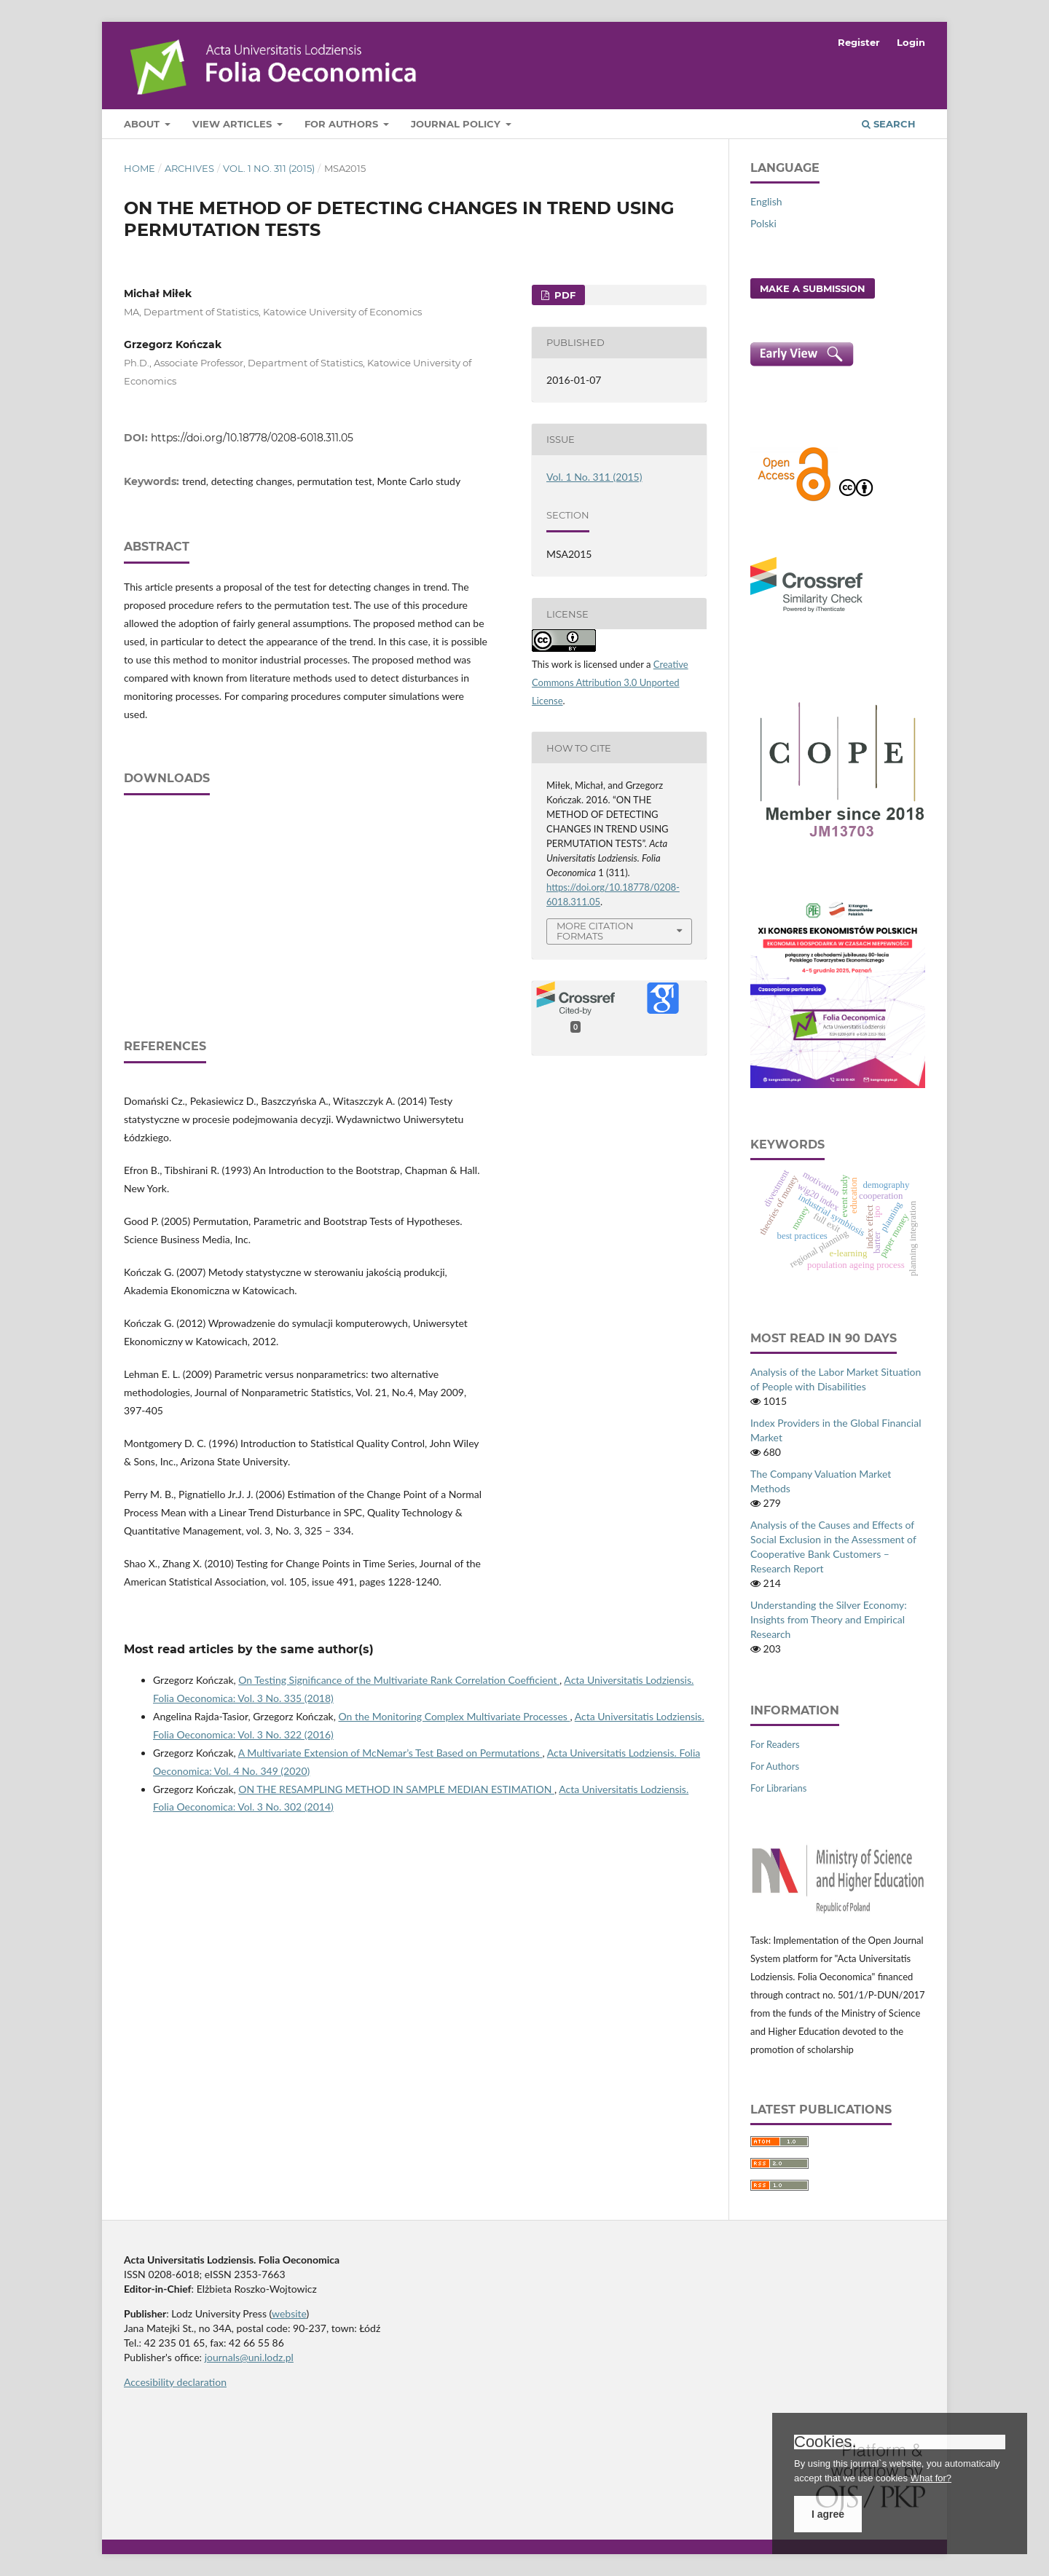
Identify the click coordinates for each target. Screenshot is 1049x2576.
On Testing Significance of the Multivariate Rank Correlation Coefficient (398, 1680)
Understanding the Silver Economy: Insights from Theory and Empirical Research (828, 1619)
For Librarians (778, 1788)
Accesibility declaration (175, 2382)
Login (911, 42)
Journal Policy (457, 124)
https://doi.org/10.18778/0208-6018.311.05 (252, 437)
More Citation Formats (595, 931)
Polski (763, 223)
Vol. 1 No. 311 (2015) (269, 168)
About (143, 124)
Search (889, 124)
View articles (233, 124)
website (289, 2313)
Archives (189, 168)
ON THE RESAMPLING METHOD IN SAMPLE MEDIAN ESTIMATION (396, 1789)
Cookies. (825, 2442)
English (766, 201)
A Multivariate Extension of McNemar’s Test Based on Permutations (390, 1752)
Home (139, 168)
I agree (828, 2514)
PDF (563, 295)
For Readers (775, 1744)
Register (859, 42)
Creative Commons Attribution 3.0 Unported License (610, 682)
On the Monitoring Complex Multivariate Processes (454, 1716)
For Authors (343, 124)
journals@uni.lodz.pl (249, 2357)
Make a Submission (812, 288)
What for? (931, 2478)
